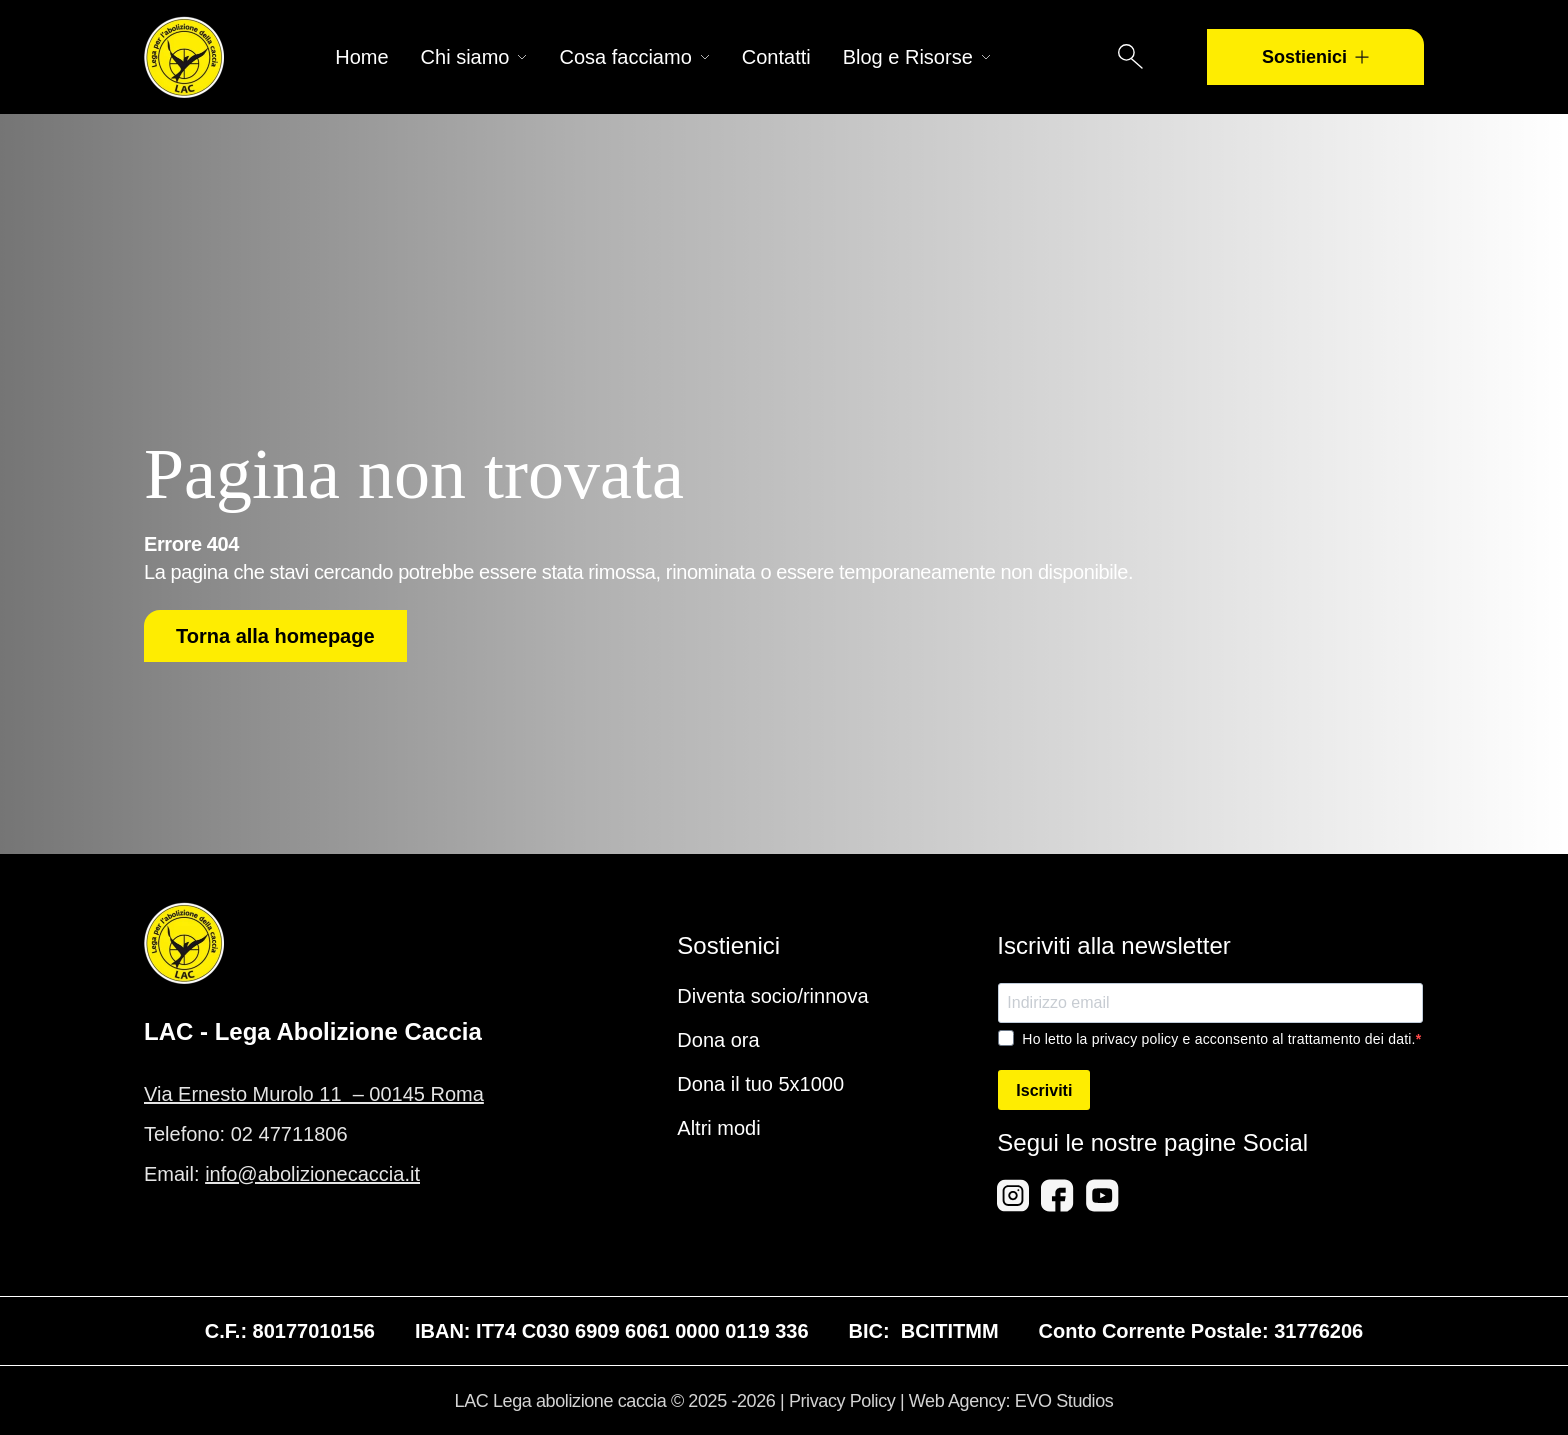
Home (361, 57)
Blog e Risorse (917, 57)
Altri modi (718, 1128)
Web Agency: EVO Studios (1011, 1401)
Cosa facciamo (634, 57)
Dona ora (718, 1040)
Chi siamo (474, 57)
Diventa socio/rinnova (772, 996)
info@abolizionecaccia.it (312, 1174)
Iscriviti (1044, 1090)
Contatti (776, 57)
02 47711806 (289, 1134)
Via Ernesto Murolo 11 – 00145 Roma (314, 1094)
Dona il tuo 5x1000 (760, 1084)
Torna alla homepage (275, 636)
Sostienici (1315, 57)
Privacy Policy (842, 1401)
